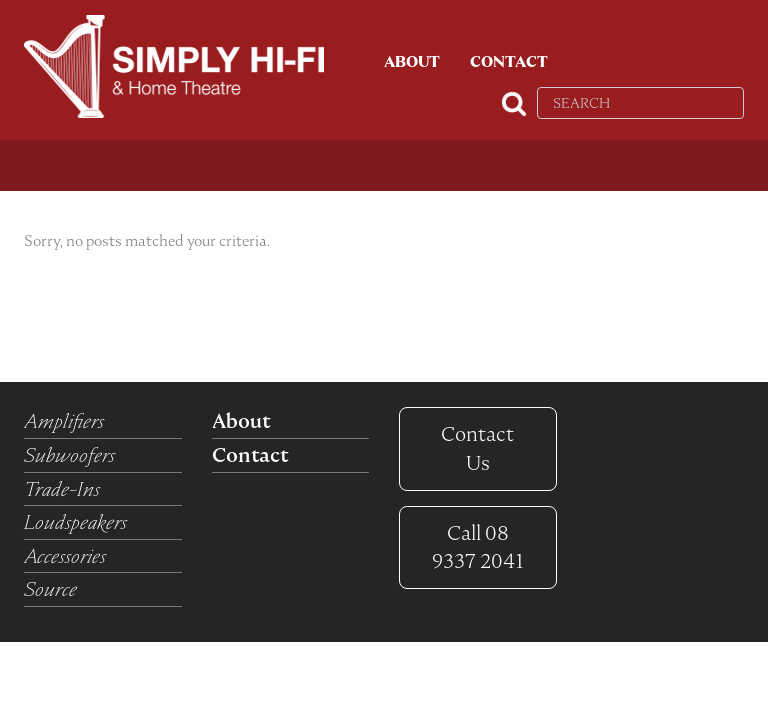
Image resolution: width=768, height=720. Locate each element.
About (412, 62)
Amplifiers (64, 421)
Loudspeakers (75, 522)
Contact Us (477, 448)
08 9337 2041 (478, 547)
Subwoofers (69, 455)
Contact (509, 62)
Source (50, 589)
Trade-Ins (62, 489)
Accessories (65, 556)
